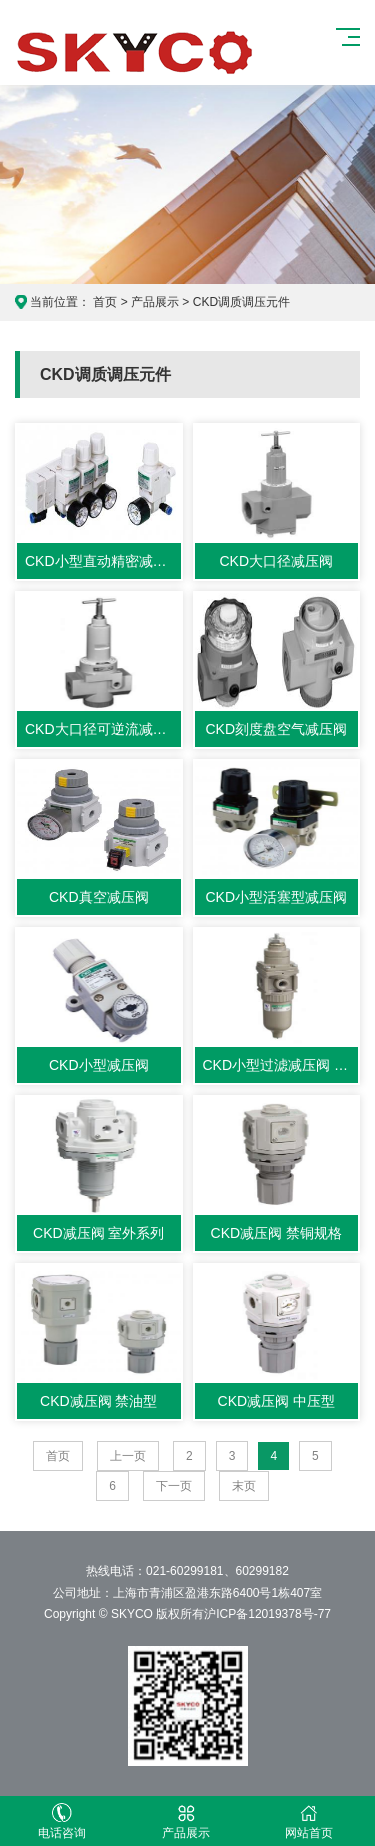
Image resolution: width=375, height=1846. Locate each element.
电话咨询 (62, 1821)
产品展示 (155, 302)
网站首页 (310, 1821)
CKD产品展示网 (136, 51)
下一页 (174, 1486)
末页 (244, 1486)
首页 (105, 302)
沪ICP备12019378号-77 (267, 1614)
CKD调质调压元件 (241, 302)
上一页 (128, 1456)
